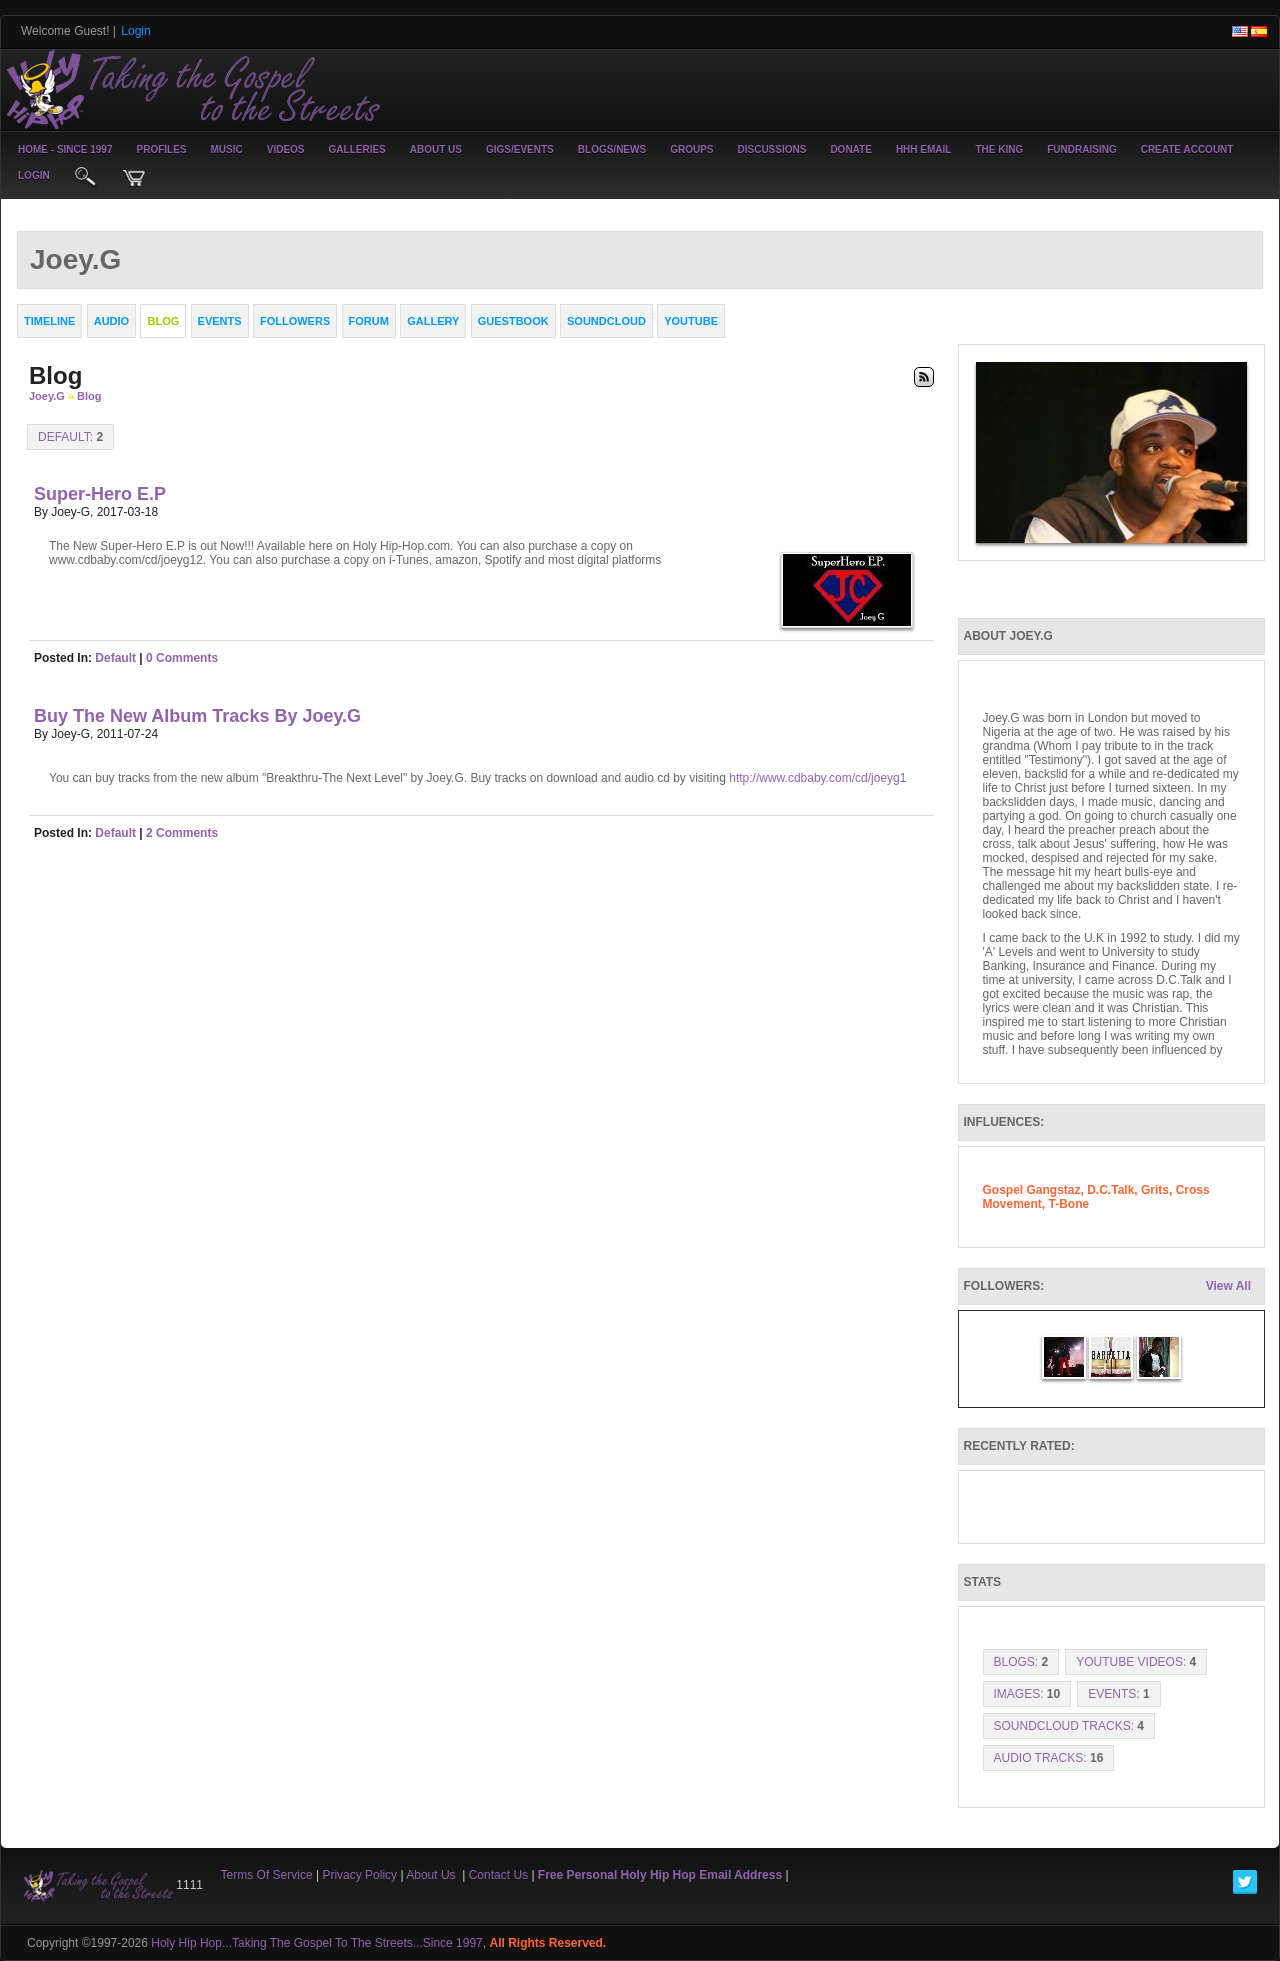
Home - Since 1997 (65, 149)
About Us (436, 149)
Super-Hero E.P (100, 494)
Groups (691, 149)
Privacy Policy (359, 1875)
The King (999, 149)
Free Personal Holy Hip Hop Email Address (660, 1875)
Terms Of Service (267, 1875)
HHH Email (924, 149)
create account (1187, 149)
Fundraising (1081, 149)
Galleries (357, 149)
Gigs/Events (520, 149)
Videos (286, 149)
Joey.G (47, 396)
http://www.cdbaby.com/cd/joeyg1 (817, 778)
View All (1228, 1286)
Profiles (161, 149)
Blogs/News (612, 149)
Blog (89, 396)
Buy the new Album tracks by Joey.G (197, 716)
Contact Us (498, 1875)
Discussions (771, 149)
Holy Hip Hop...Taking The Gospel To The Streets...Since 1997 (317, 1943)
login (34, 175)
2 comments (182, 833)
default (115, 658)
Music (227, 149)
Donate (850, 149)
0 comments (182, 658)
